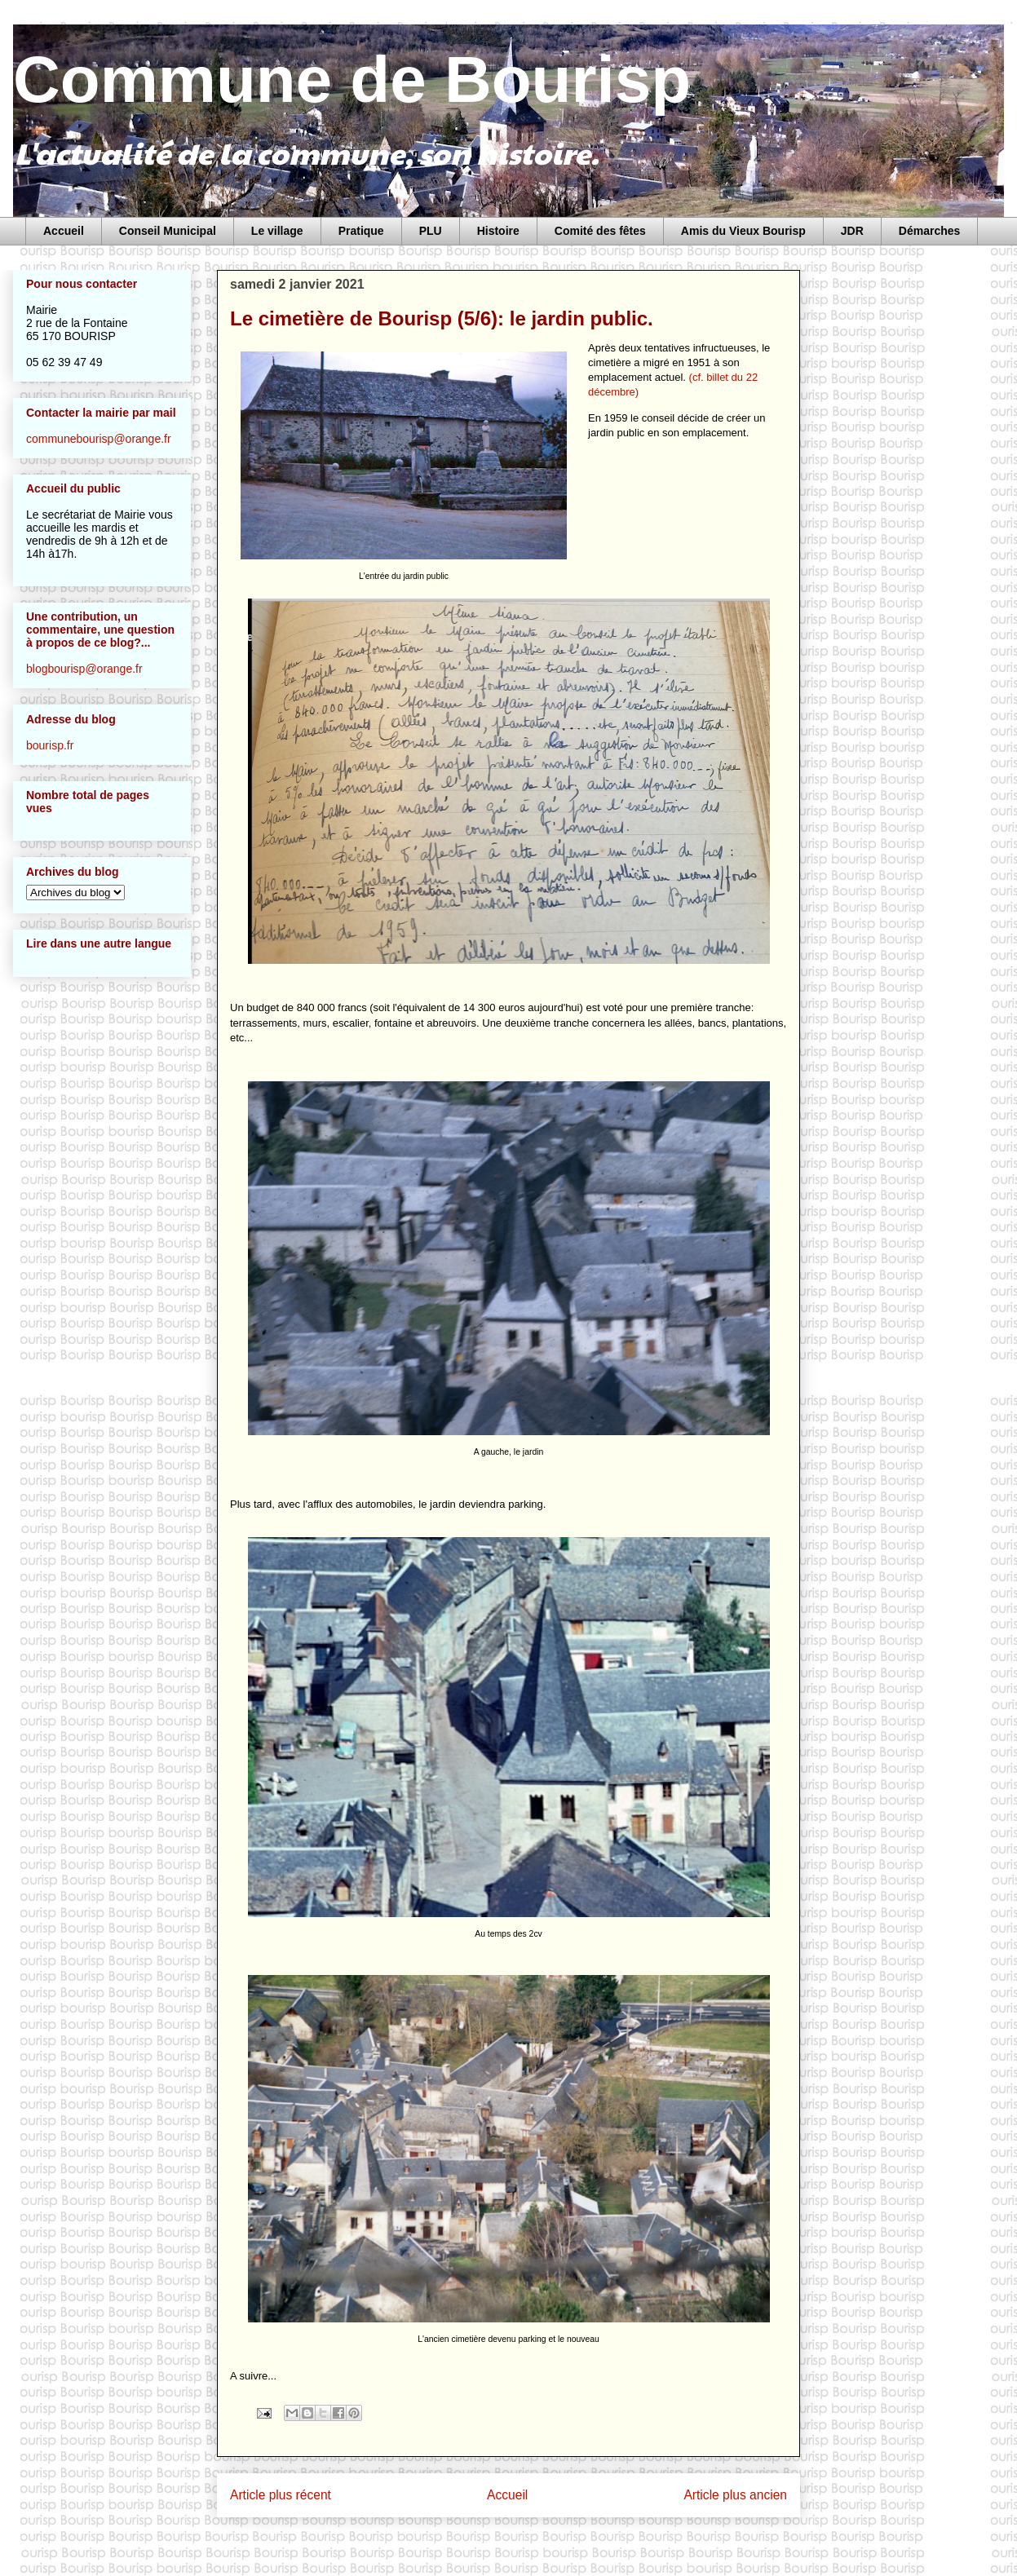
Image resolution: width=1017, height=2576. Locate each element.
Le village (277, 230)
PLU (430, 230)
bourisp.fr (49, 745)
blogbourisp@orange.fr (84, 668)
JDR (852, 230)
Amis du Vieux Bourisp (743, 230)
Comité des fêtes (600, 230)
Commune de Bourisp (352, 79)
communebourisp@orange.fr (98, 438)
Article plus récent (280, 2495)
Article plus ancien (735, 2495)
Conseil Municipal (167, 230)
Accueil (63, 230)
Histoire (498, 230)
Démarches (930, 230)
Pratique (361, 230)
